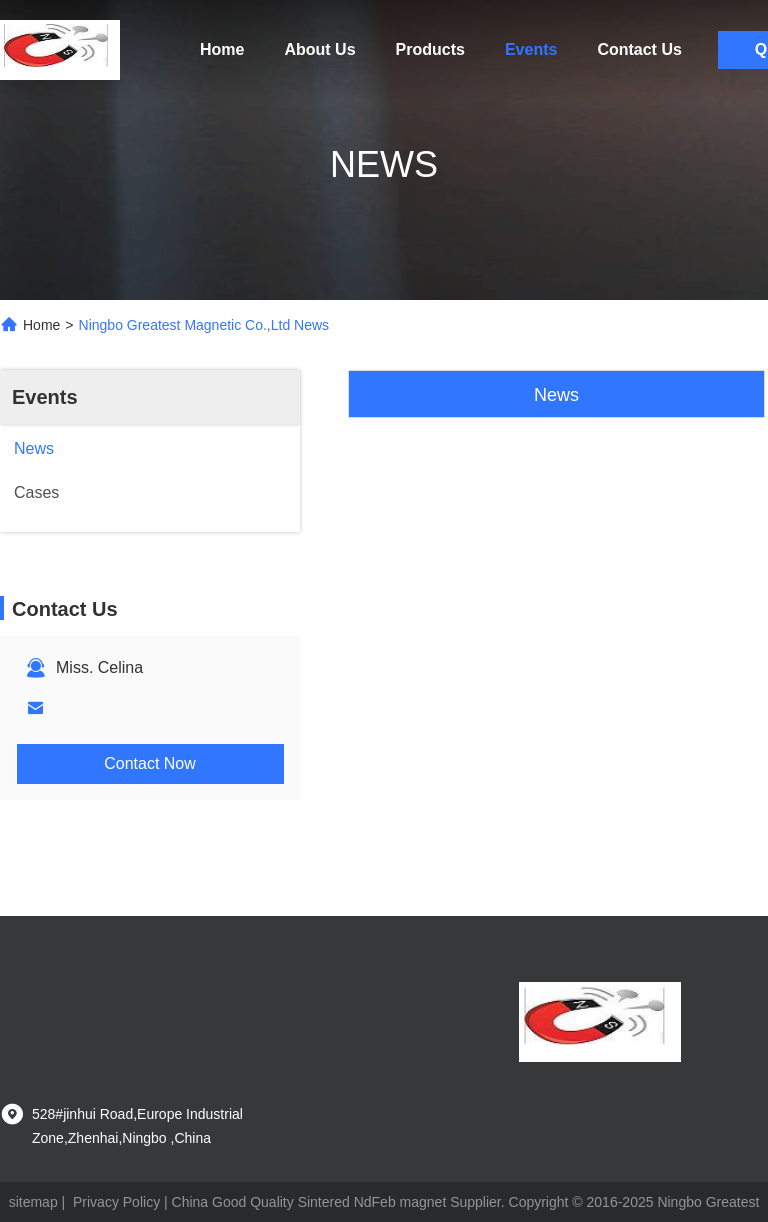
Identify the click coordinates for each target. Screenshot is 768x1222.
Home (222, 49)
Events (531, 49)
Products (430, 49)
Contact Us (639, 49)
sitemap (33, 1202)
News (556, 395)
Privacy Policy (116, 1202)
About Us (319, 49)
